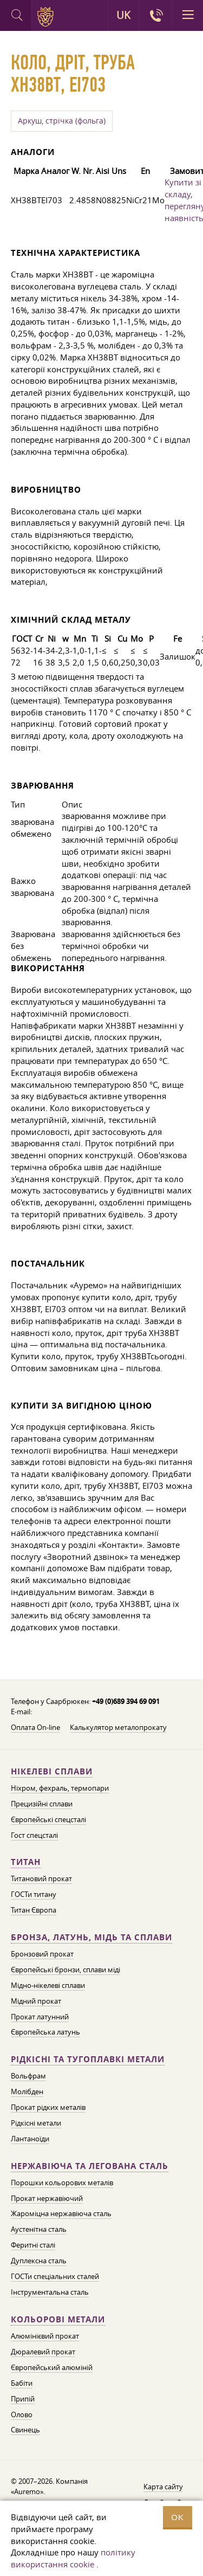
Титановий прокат (41, 1878)
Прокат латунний (40, 2017)
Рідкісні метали (36, 2123)
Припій (23, 2399)
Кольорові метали (58, 2319)
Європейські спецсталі (48, 1819)
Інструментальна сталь (50, 2292)
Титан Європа (33, 1910)
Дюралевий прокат (43, 2352)
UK (123, 15)
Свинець (25, 2430)
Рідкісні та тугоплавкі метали (88, 2059)
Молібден (27, 2091)
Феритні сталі (33, 2245)
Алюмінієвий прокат (45, 2336)
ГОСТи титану (33, 1894)
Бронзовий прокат (42, 1954)
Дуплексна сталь (39, 2260)
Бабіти (21, 2383)
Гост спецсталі (34, 1835)
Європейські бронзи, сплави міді (65, 1969)
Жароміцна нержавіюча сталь (61, 2213)
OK (177, 2517)
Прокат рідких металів (48, 2107)
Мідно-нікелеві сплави (48, 1985)
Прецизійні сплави (42, 1804)
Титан (26, 1862)
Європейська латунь (45, 2032)
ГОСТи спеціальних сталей (55, 2276)
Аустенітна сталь (39, 2229)
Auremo (47, 17)
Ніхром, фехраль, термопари (60, 1788)
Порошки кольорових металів (62, 2182)
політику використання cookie (73, 2558)
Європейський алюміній (52, 2367)
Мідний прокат (36, 2001)
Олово (21, 2414)
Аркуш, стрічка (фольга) (62, 121)
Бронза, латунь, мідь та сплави (91, 1937)
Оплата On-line (35, 1727)
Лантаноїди (30, 2139)
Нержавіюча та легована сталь (89, 2166)
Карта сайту (163, 2486)
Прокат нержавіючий (47, 2198)
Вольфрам (28, 2076)
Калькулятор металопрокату (118, 1727)
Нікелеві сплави (52, 1771)
